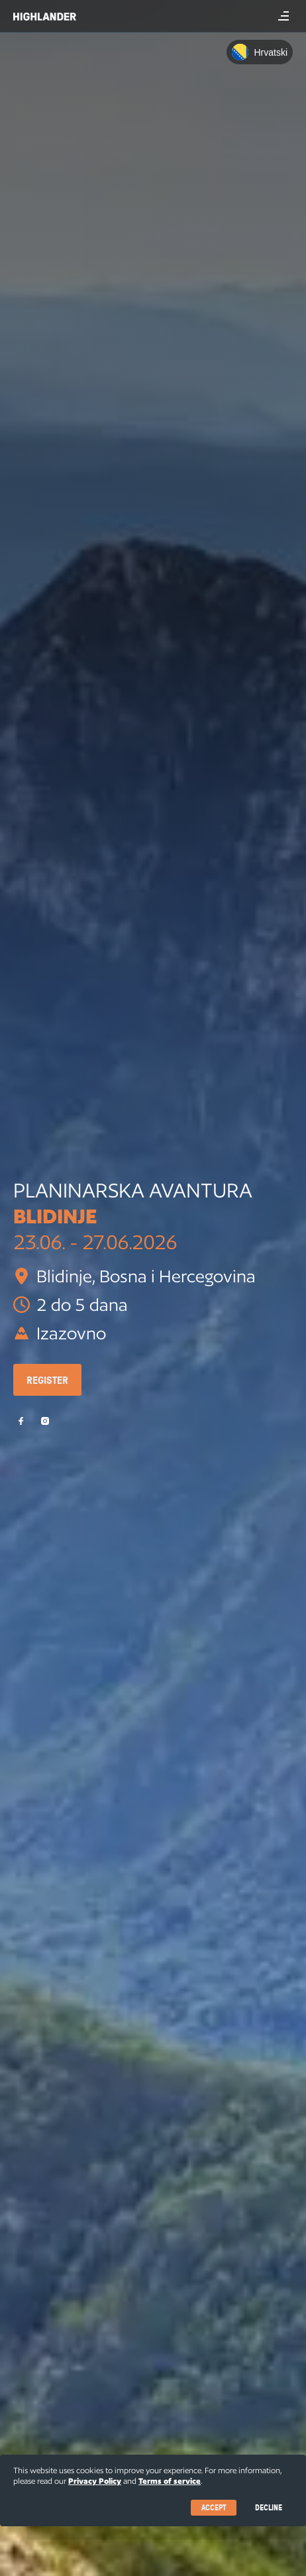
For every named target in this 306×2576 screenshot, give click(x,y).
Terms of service (169, 2481)
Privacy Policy (94, 2481)
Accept (213, 2507)
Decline (268, 2507)
